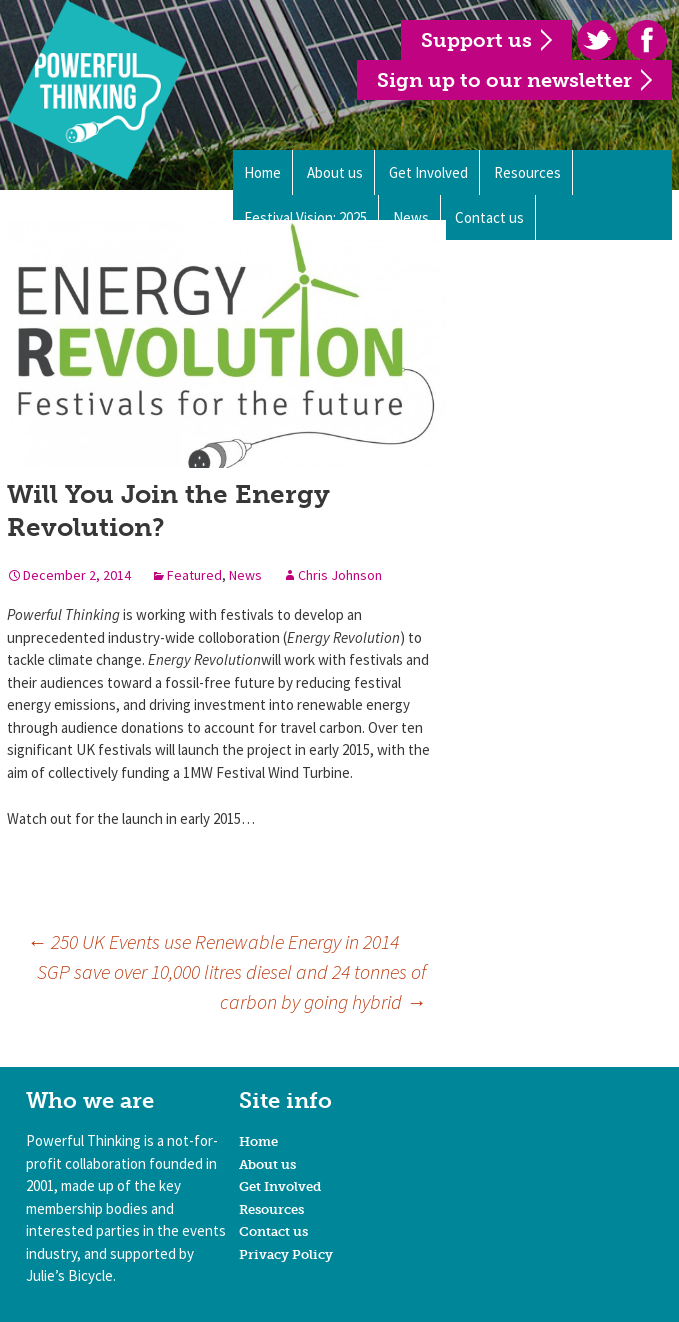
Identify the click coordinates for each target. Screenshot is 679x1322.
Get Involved (428, 172)
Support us (476, 40)
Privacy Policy (286, 1254)
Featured (194, 575)
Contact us (273, 1231)
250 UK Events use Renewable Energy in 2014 (213, 941)
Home (262, 172)
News (245, 575)
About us (335, 172)
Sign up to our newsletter (504, 80)
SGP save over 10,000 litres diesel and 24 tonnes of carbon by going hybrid (231, 986)
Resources (527, 172)
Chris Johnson (340, 575)
